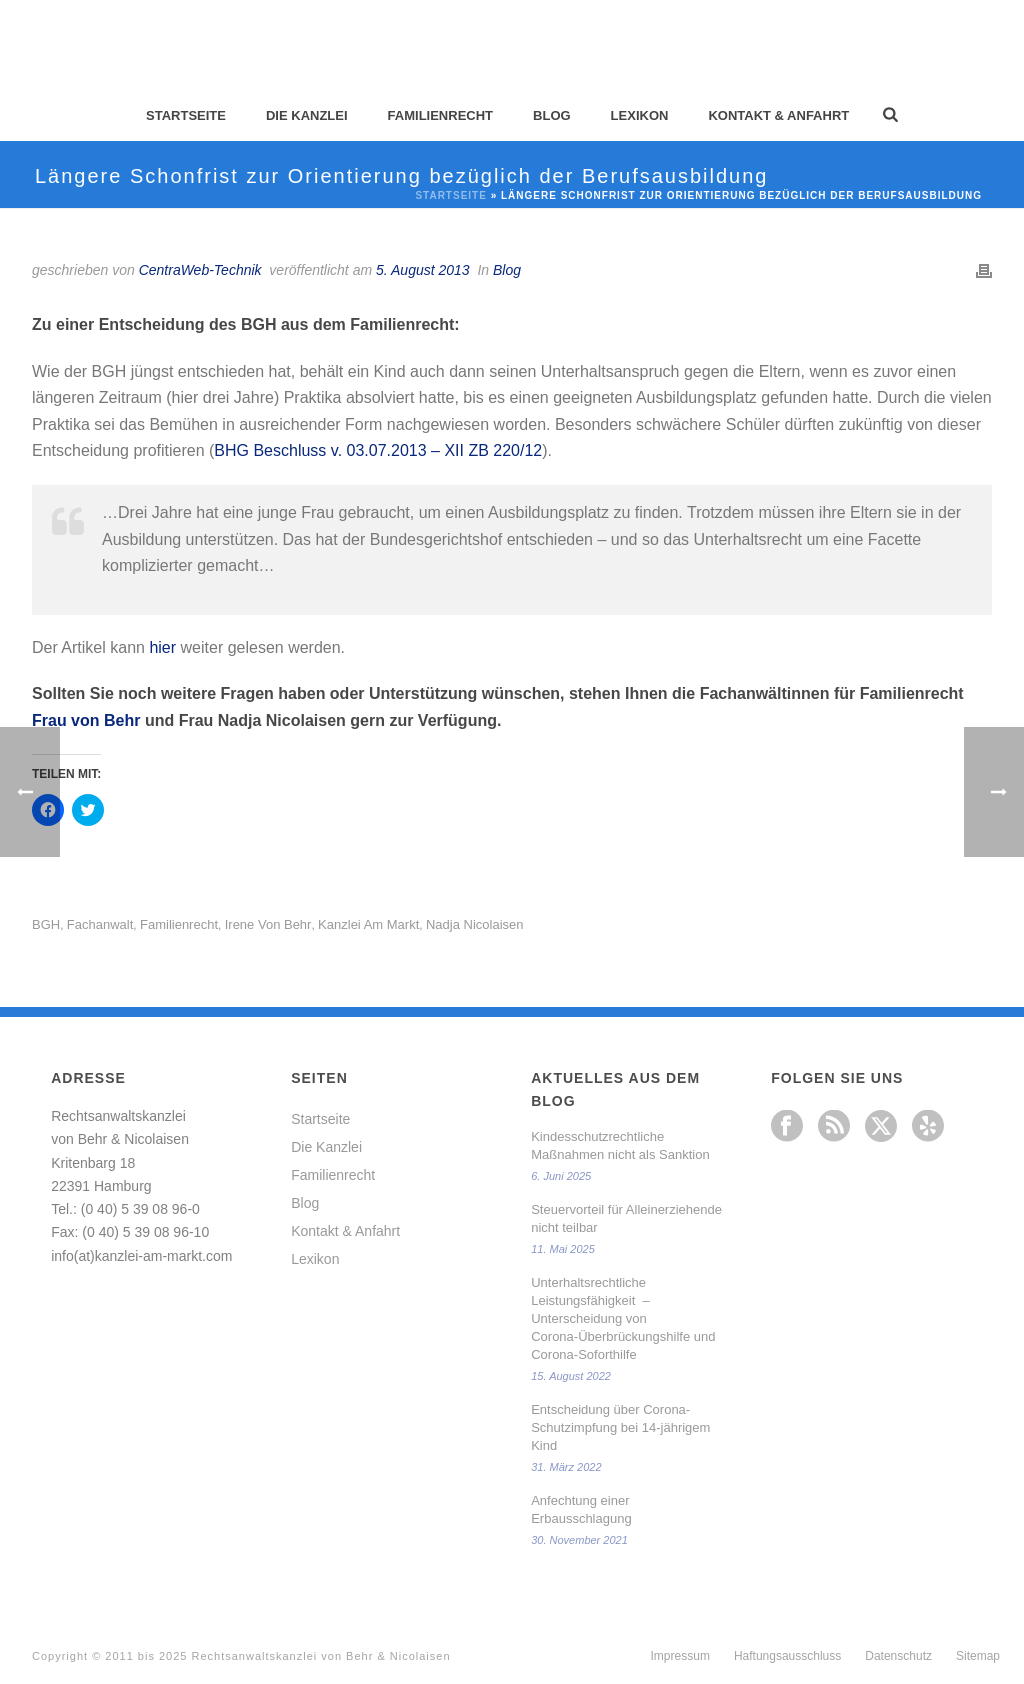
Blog (552, 115)
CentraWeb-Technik (200, 270)
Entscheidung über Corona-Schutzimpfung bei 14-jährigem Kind (620, 1427)
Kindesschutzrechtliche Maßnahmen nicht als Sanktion (620, 1145)
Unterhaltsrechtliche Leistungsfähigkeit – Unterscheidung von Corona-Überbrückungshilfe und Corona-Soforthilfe (623, 1318)
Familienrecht (440, 115)
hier (162, 647)
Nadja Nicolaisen (475, 924)
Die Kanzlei (307, 115)
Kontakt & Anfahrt (778, 115)
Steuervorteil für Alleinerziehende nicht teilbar (626, 1218)
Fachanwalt (100, 924)
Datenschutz (898, 1656)
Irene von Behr (268, 924)
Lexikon (640, 115)
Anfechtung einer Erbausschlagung (581, 1509)
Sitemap (978, 1656)
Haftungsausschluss (787, 1656)
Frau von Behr (86, 720)
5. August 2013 (423, 270)
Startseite (186, 115)
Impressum (680, 1656)
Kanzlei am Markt (368, 924)
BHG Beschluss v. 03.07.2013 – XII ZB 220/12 (378, 450)
